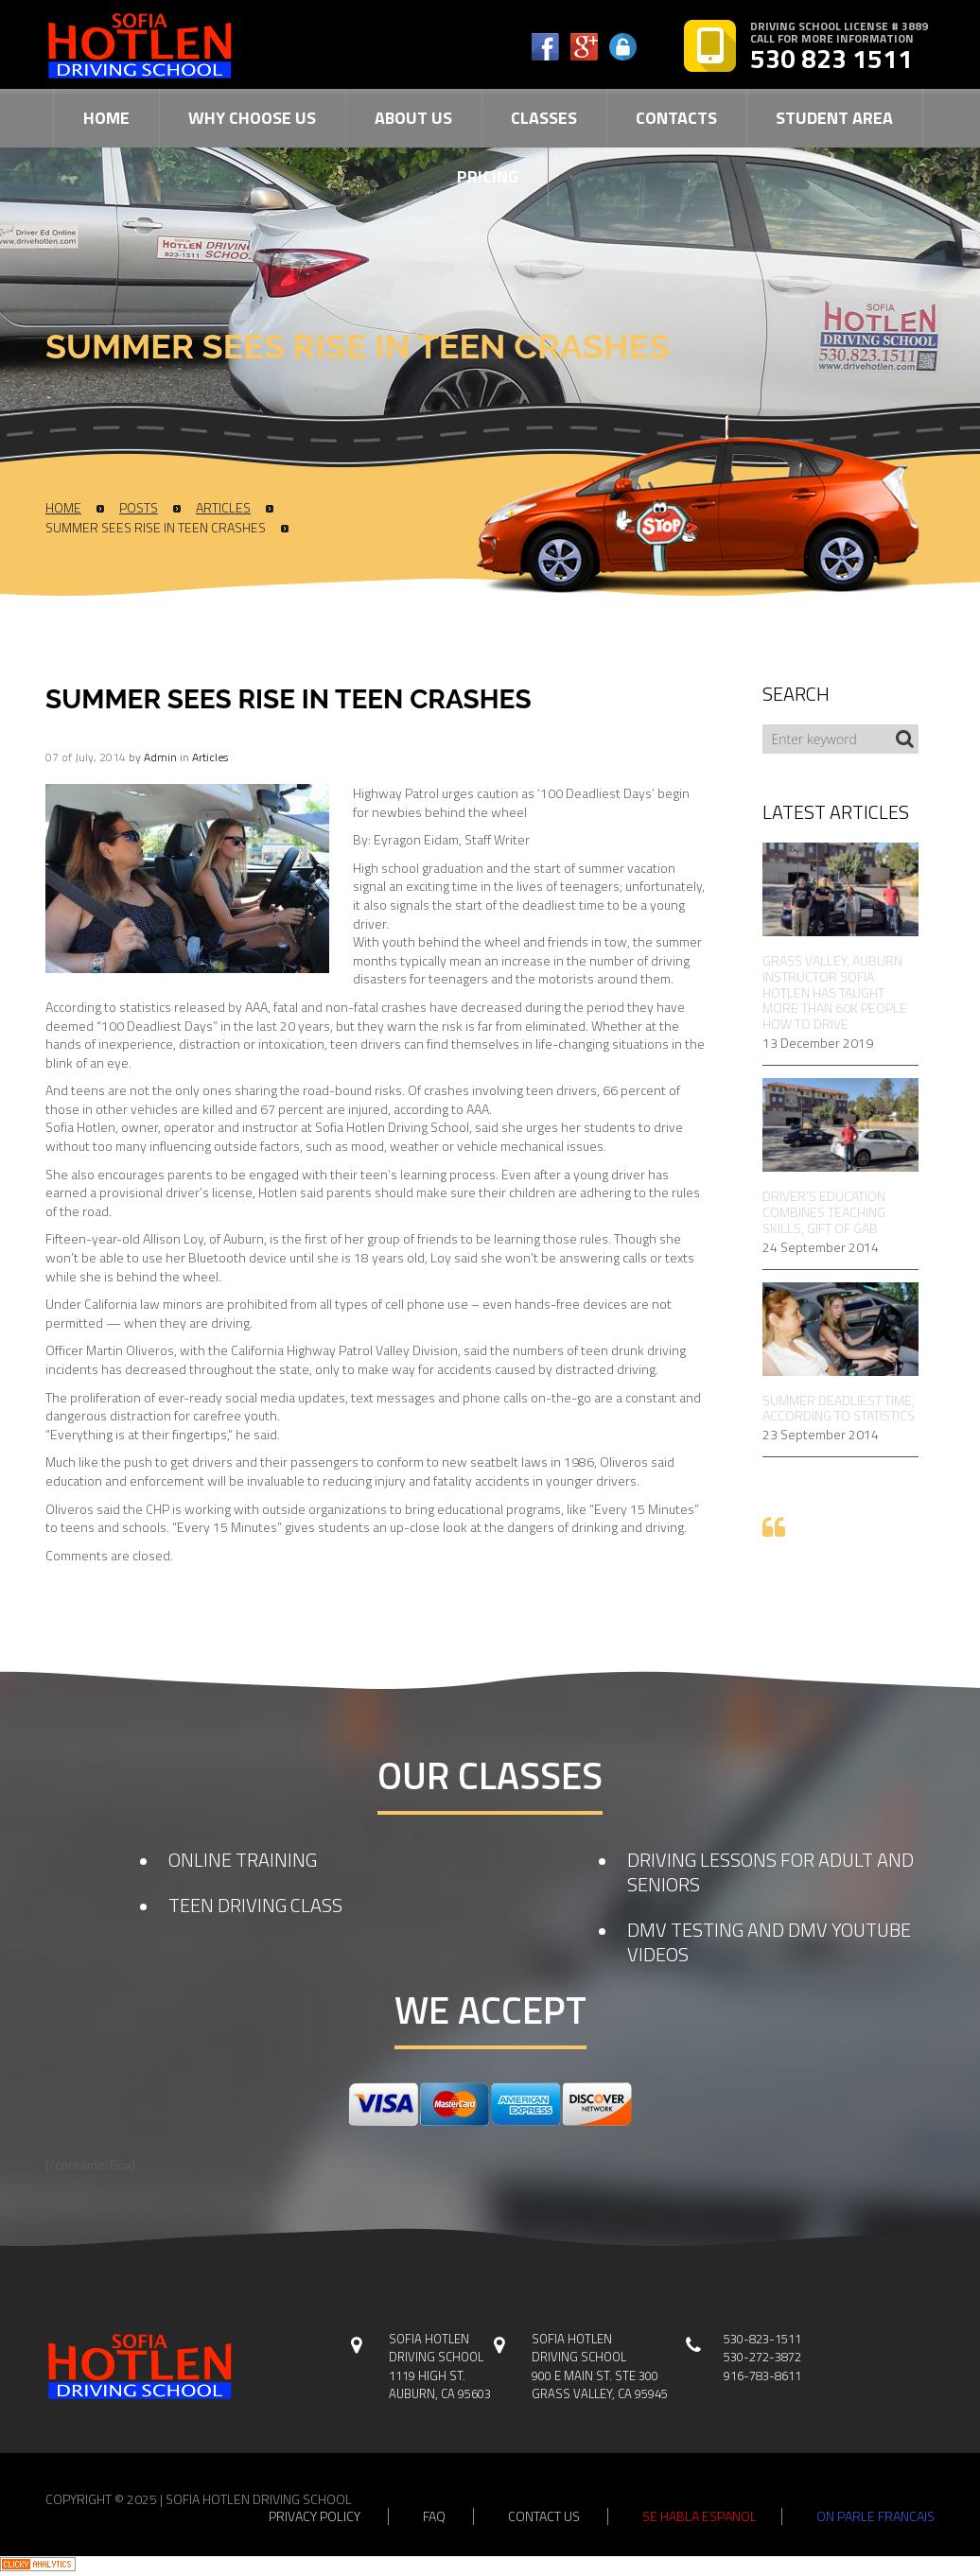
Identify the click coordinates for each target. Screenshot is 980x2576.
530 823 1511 (831, 59)
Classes (544, 118)
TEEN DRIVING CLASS (255, 1905)
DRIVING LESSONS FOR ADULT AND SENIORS (770, 1872)
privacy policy (314, 2516)
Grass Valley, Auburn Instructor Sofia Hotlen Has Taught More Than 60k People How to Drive (834, 993)
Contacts (676, 118)
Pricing (487, 176)
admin (160, 757)
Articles (223, 507)
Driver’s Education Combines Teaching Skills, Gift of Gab (823, 1212)
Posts (138, 507)
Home (106, 118)
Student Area (834, 118)
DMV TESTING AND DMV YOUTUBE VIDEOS (769, 1942)
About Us (413, 118)
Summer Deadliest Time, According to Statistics (838, 1409)
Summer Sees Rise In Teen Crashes (155, 527)
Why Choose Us (252, 118)
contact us (544, 2516)
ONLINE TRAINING (242, 1859)
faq (434, 2516)
